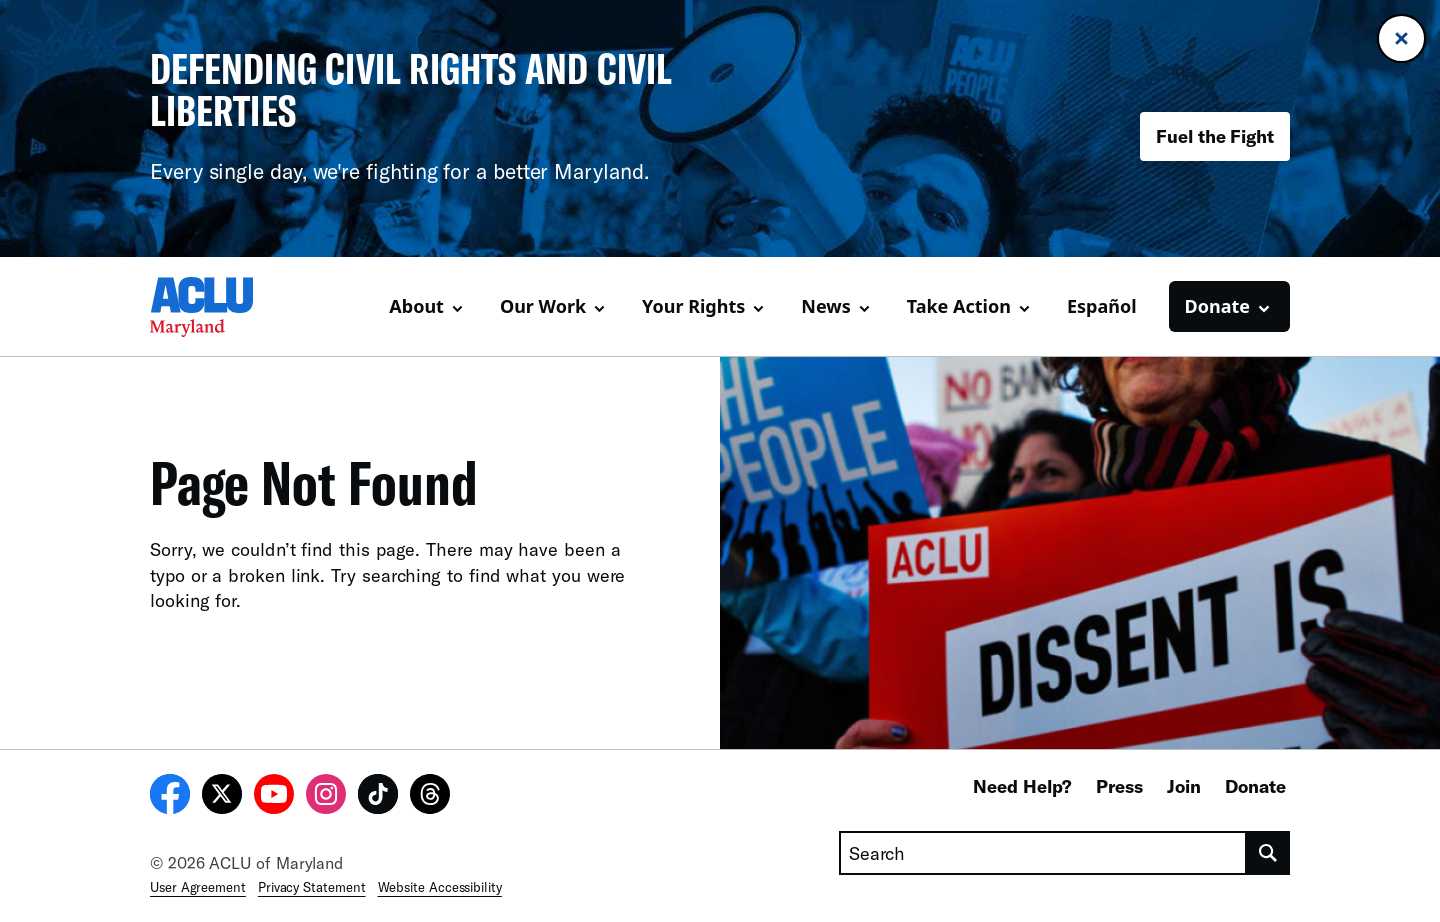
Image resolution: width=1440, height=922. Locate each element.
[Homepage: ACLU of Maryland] (220, 307)
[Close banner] (1401, 38)
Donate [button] (1217, 306)
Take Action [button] (959, 306)
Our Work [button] (543, 306)
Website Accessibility (440, 887)
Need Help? (1022, 786)
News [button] (825, 306)
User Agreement (198, 887)
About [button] (416, 306)
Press (1119, 786)
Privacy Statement (312, 887)
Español (1102, 306)
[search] (1268, 853)
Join (1184, 786)
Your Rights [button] (693, 306)
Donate (1255, 786)
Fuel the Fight (1215, 136)
